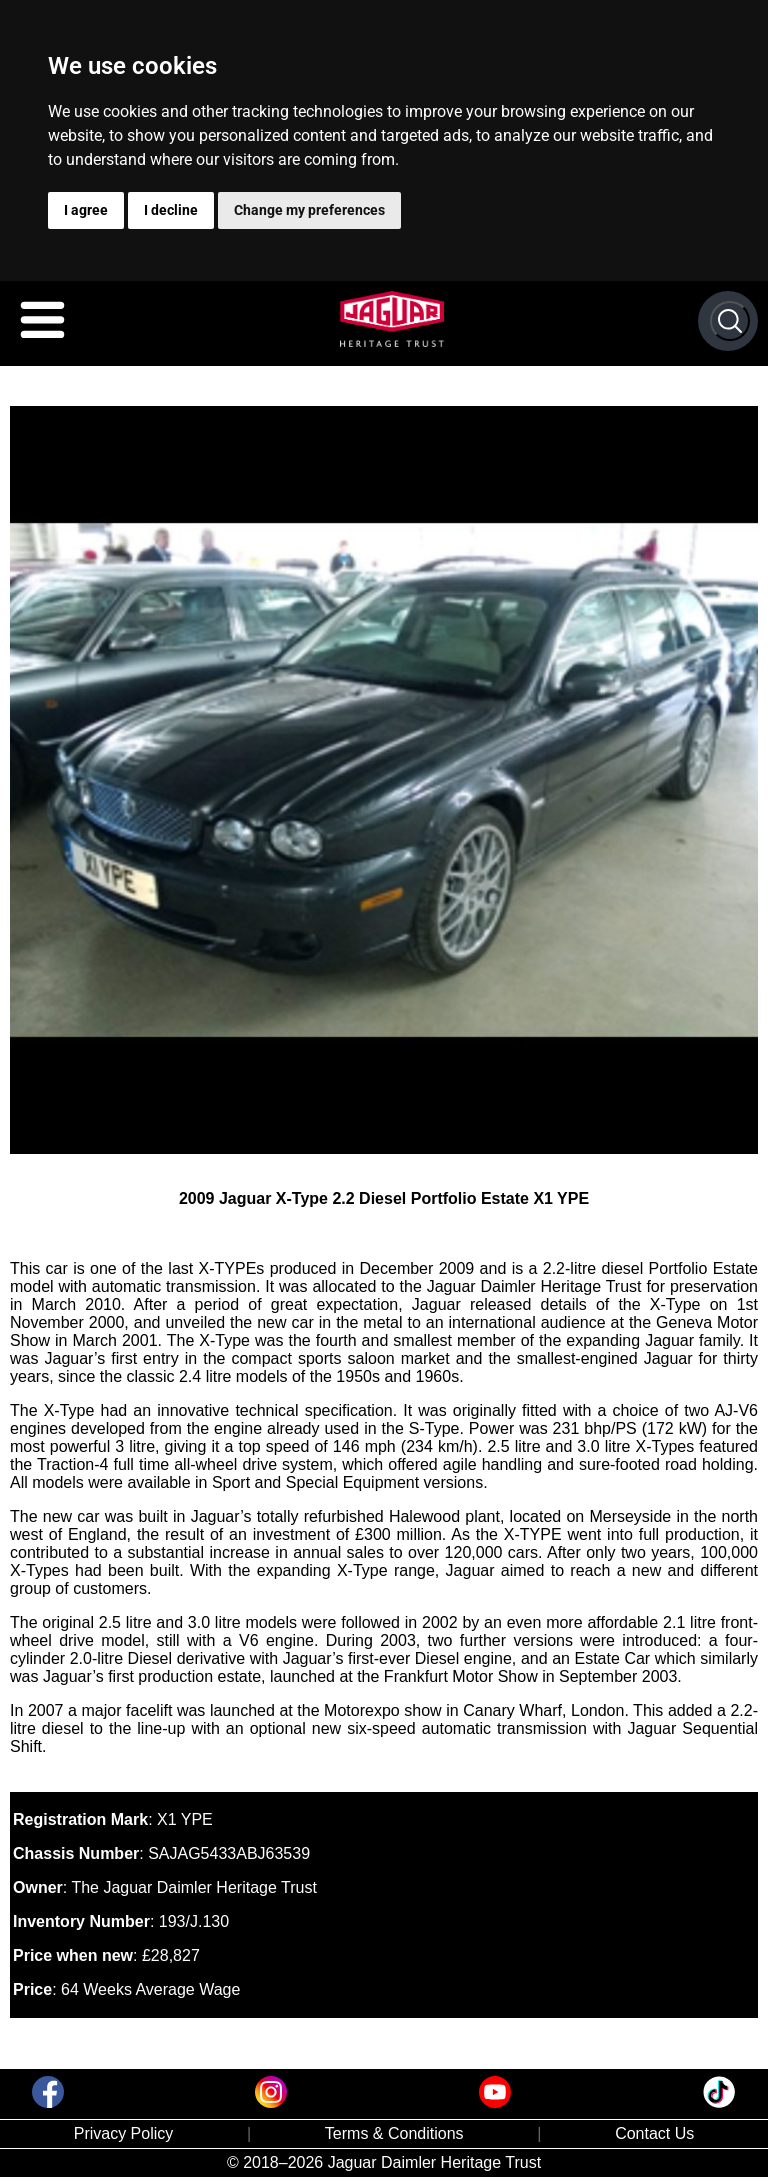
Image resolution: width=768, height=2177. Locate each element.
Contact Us (654, 2133)
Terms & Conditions (394, 2133)
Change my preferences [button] (309, 210)
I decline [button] (171, 210)
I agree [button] (86, 210)
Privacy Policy (124, 2133)
